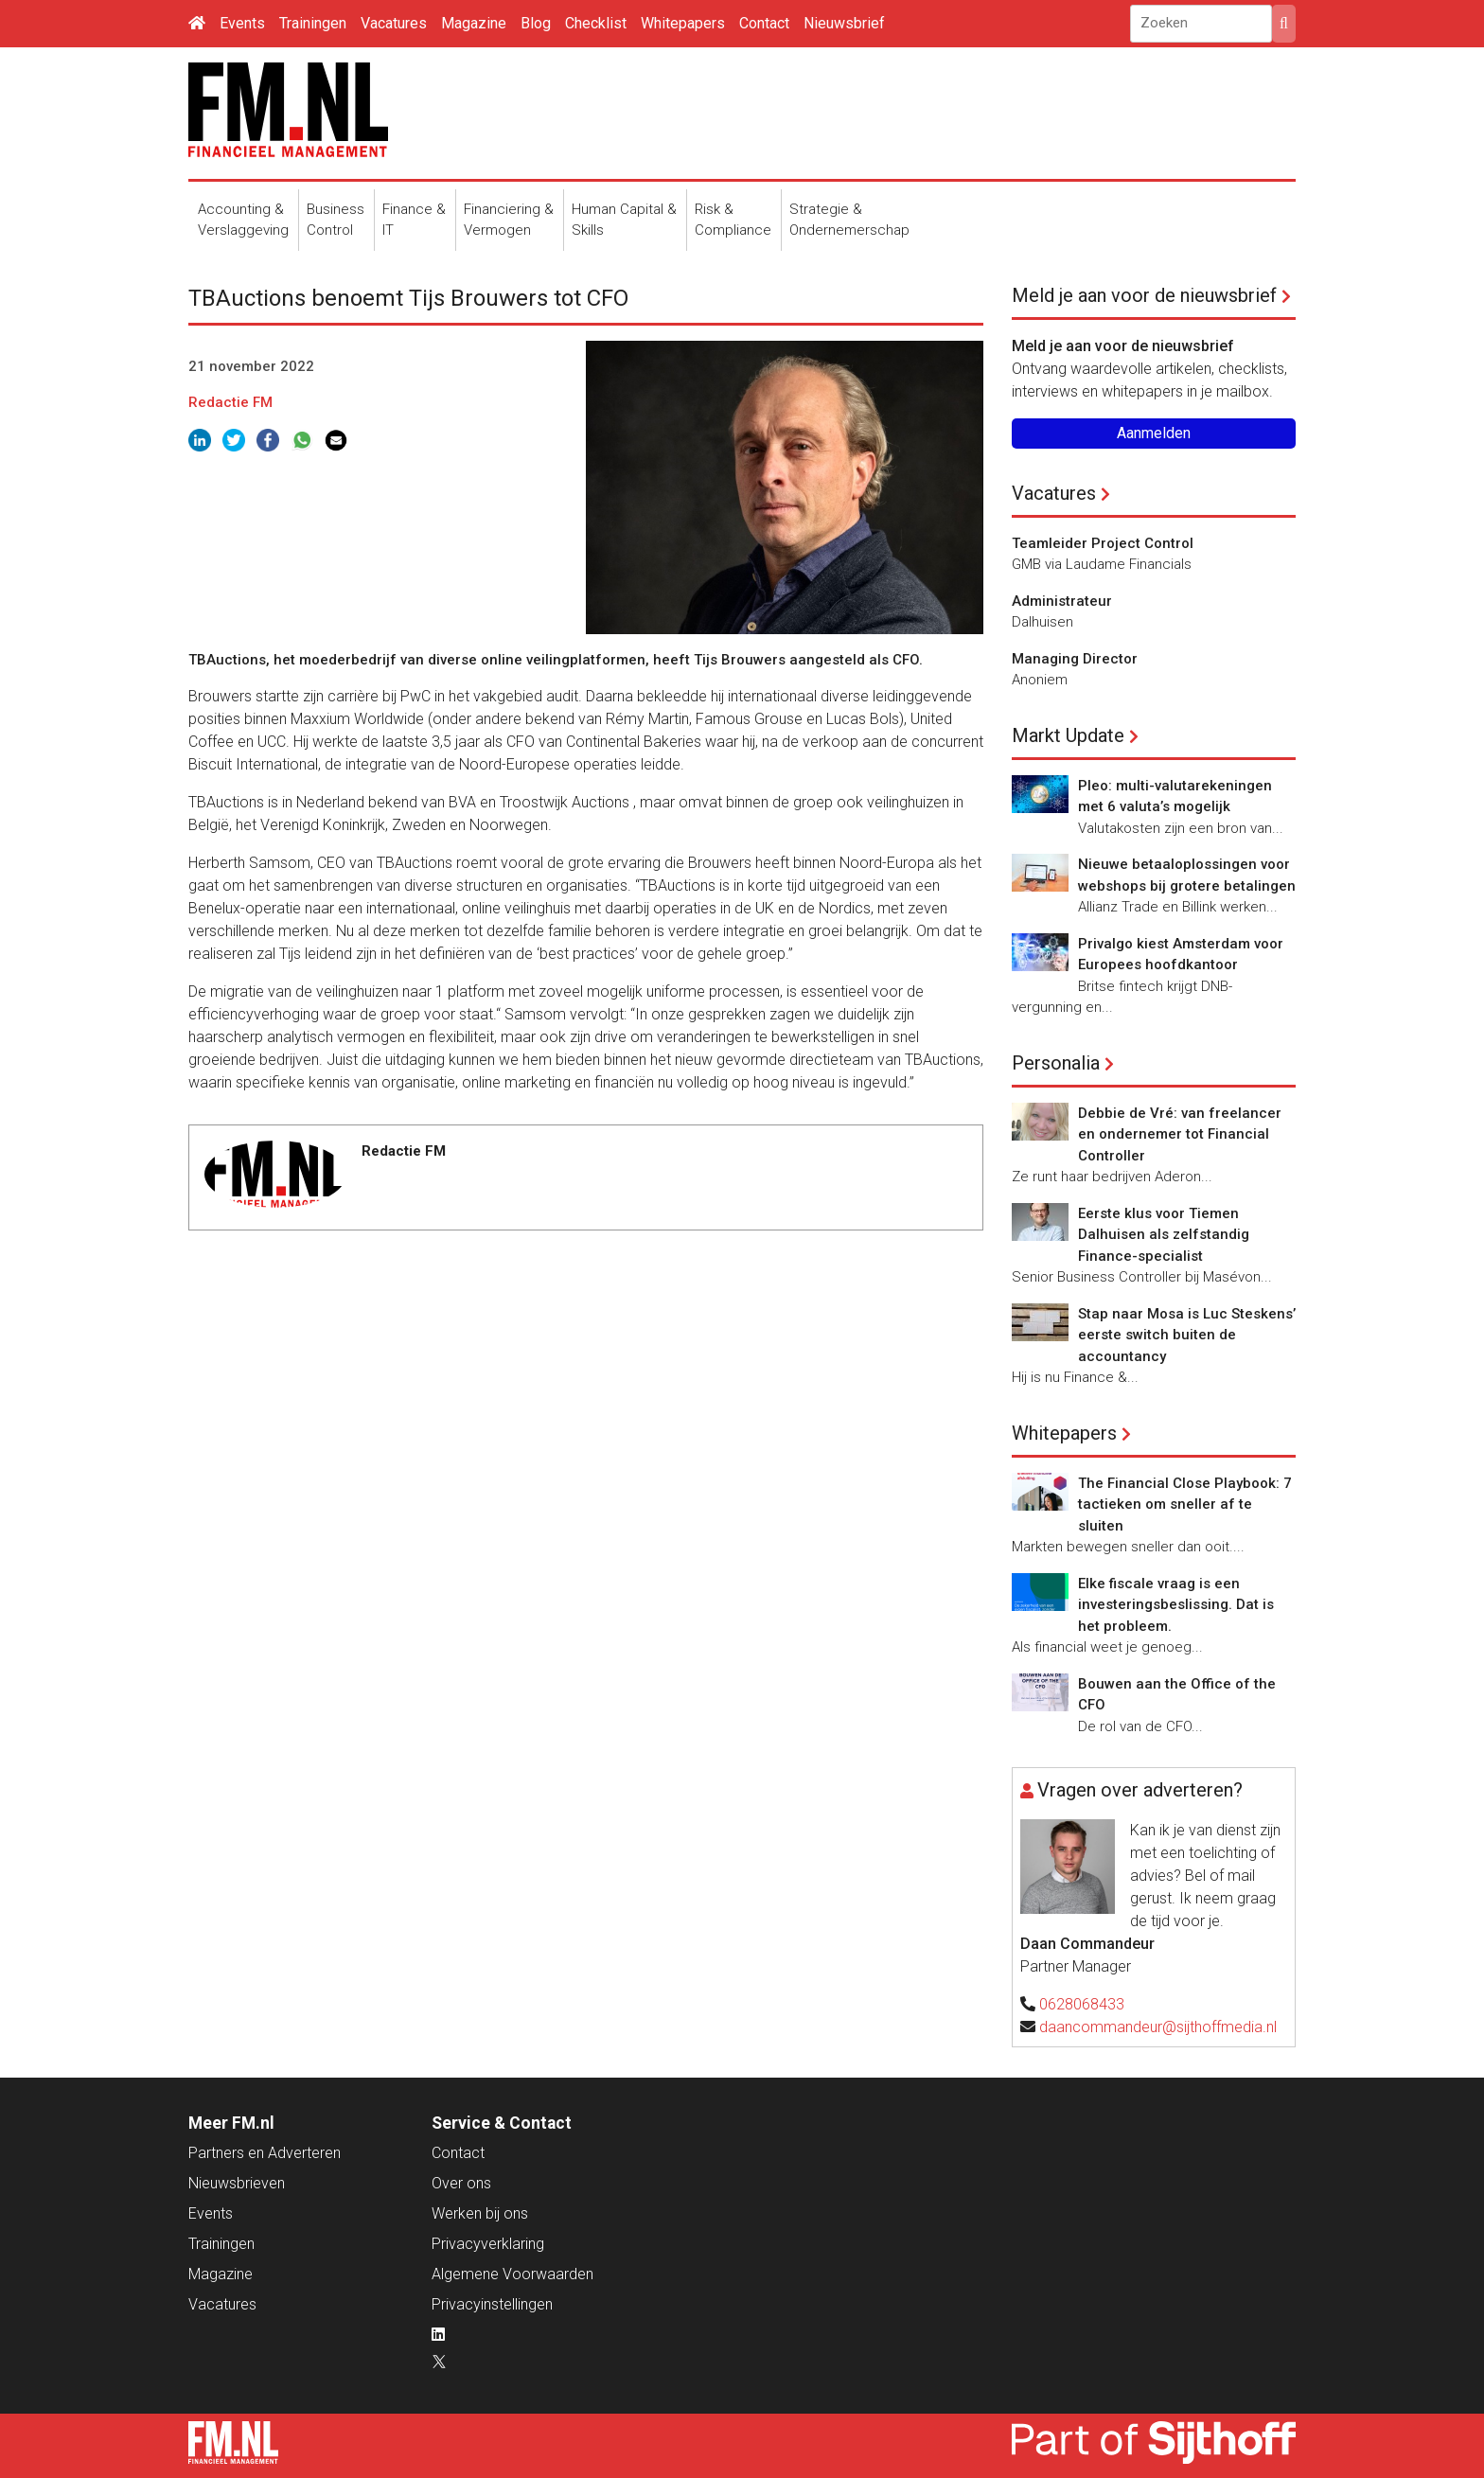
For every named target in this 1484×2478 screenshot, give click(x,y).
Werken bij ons (480, 2213)
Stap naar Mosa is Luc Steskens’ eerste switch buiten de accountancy (1187, 1335)
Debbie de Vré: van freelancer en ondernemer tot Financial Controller (1179, 1134)
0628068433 (1081, 2004)
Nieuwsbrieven (236, 2183)
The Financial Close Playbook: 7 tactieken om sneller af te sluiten (1185, 1504)
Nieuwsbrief (844, 23)
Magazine (473, 23)
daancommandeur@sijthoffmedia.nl (1158, 2027)
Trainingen (312, 23)
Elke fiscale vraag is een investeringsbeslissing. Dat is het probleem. (1176, 1605)
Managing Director (1075, 658)
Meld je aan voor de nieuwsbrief (1144, 295)
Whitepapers (683, 23)
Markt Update (1068, 735)
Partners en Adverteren (264, 2153)
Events (242, 23)
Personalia (1056, 1063)
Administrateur (1062, 601)
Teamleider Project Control (1102, 543)
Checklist (596, 23)
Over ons (461, 2183)
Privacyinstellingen (492, 2304)
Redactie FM (230, 402)
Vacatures (394, 23)
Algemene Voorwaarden (512, 2274)
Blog (536, 23)
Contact (764, 23)
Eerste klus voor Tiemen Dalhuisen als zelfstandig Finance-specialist (1163, 1235)
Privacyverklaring (488, 2244)
